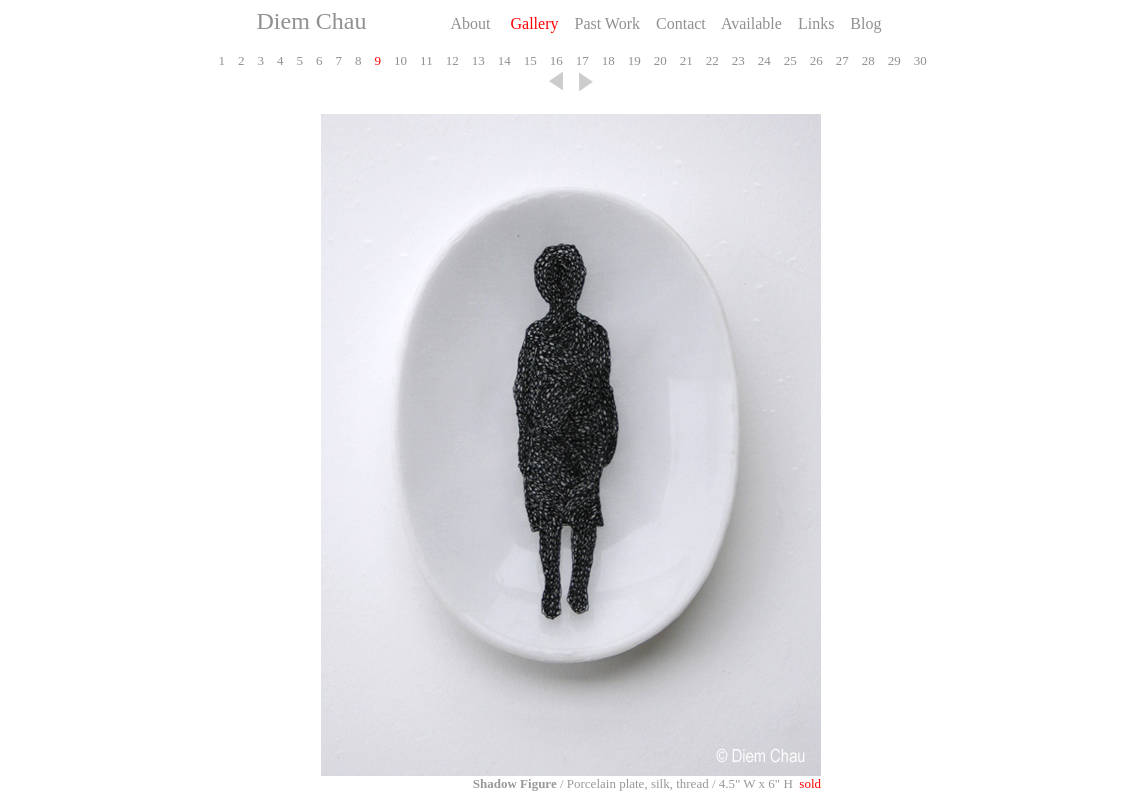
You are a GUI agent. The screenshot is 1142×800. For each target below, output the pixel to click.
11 (425, 60)
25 (788, 60)
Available (750, 23)
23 (736, 60)
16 (554, 60)
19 (632, 60)
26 (814, 60)
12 (450, 60)
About (475, 23)
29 (892, 60)
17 (580, 60)
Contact (679, 23)
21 (684, 60)
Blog (863, 23)
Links (814, 23)
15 (528, 60)
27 (840, 60)
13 (476, 60)
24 (762, 60)
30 (918, 60)
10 (399, 60)
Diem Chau (312, 21)
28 (866, 60)
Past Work (605, 23)
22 (710, 60)
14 (502, 60)
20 (658, 60)
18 (606, 60)
